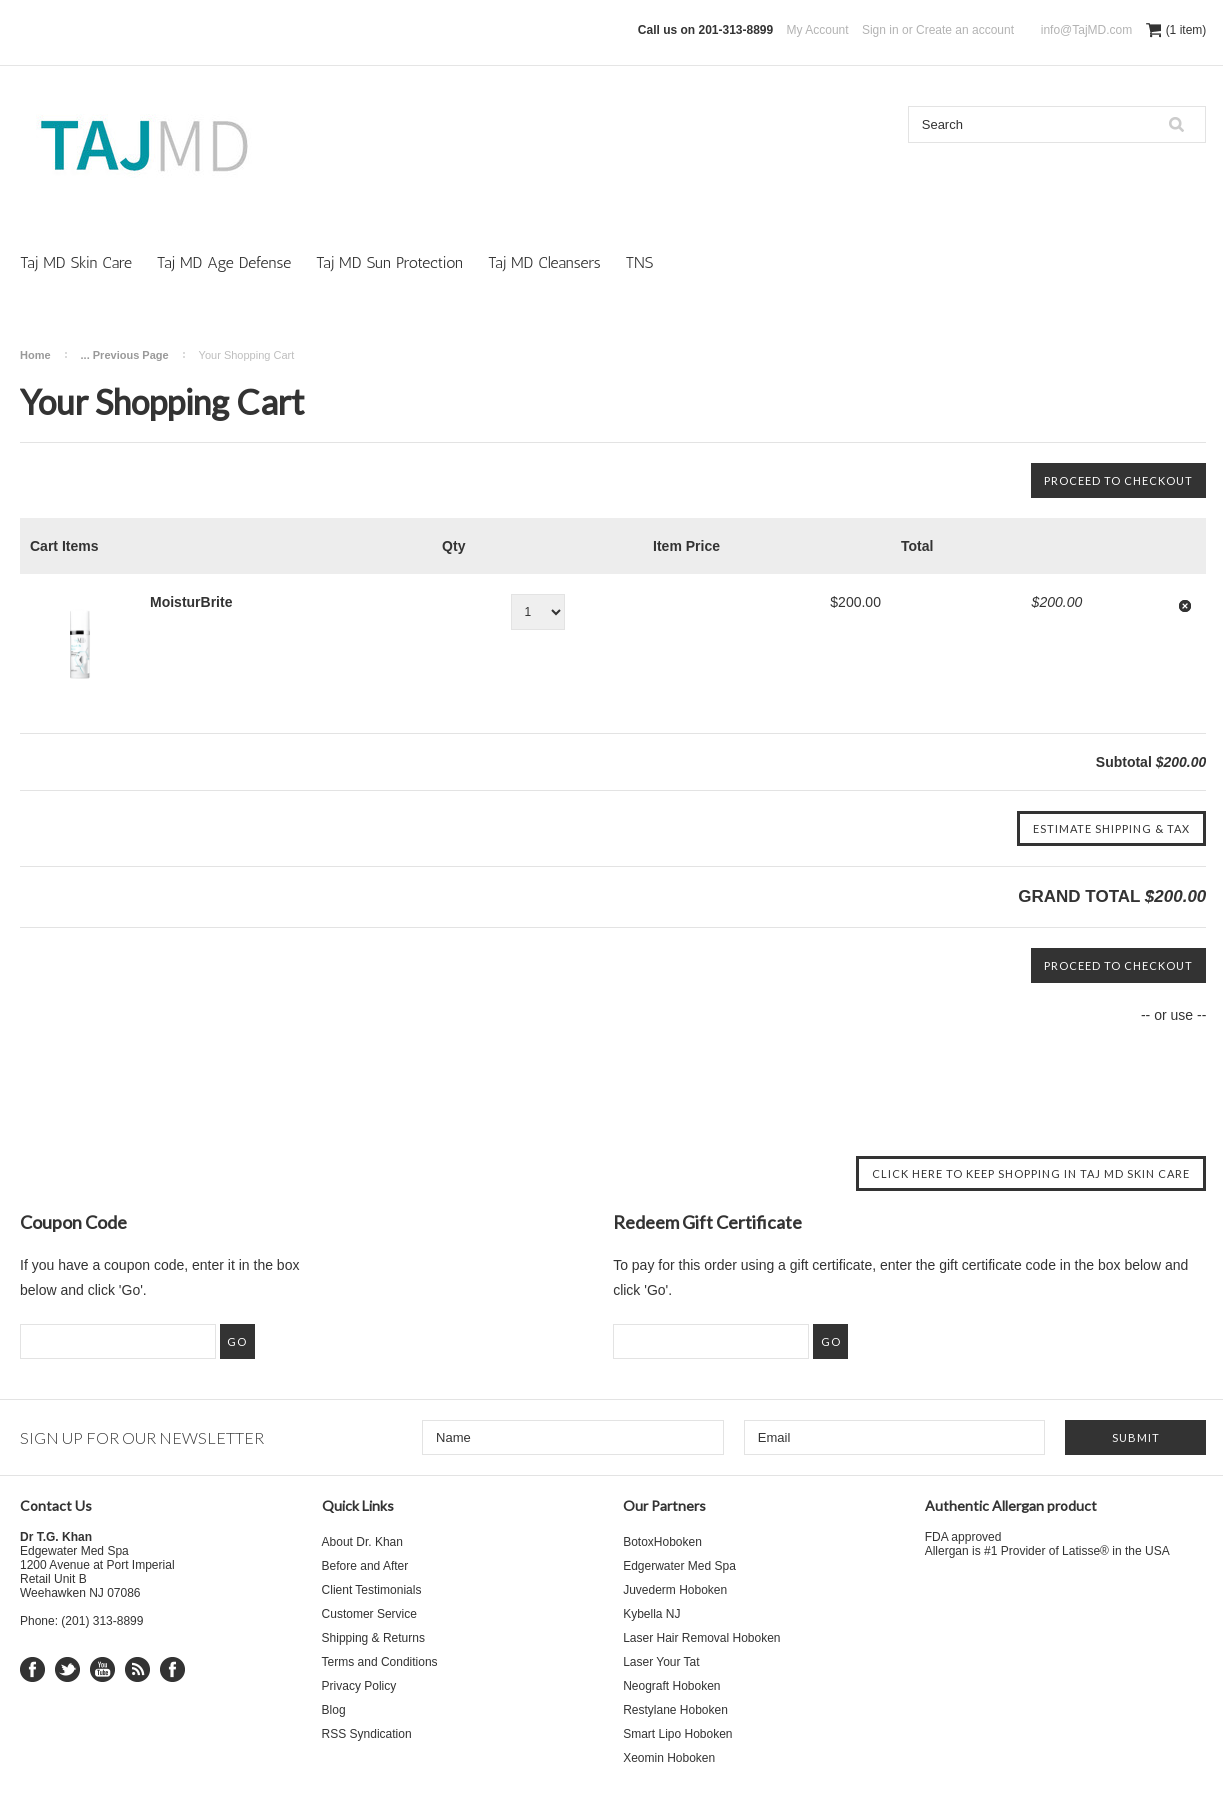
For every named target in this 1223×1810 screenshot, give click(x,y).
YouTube (102, 1669)
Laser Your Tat (661, 1662)
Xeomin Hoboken (669, 1758)
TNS (639, 262)
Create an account (965, 30)
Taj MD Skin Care (76, 262)
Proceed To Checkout (1118, 480)
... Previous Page (125, 355)
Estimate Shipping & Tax (1111, 828)
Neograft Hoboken (671, 1686)
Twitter (67, 1669)
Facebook (32, 1669)
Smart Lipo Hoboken (677, 1734)
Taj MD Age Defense (224, 262)
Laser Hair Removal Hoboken (701, 1638)
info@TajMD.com (1087, 30)
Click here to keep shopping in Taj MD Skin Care (1031, 1173)
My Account (818, 30)
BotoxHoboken (662, 1542)
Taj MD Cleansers (544, 262)
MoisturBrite (191, 602)
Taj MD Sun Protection (389, 262)
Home (35, 355)
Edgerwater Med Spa (679, 1566)
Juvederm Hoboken (675, 1590)
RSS (137, 1669)
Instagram (172, 1669)
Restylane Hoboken (675, 1710)
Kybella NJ (651, 1614)
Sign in (880, 30)
